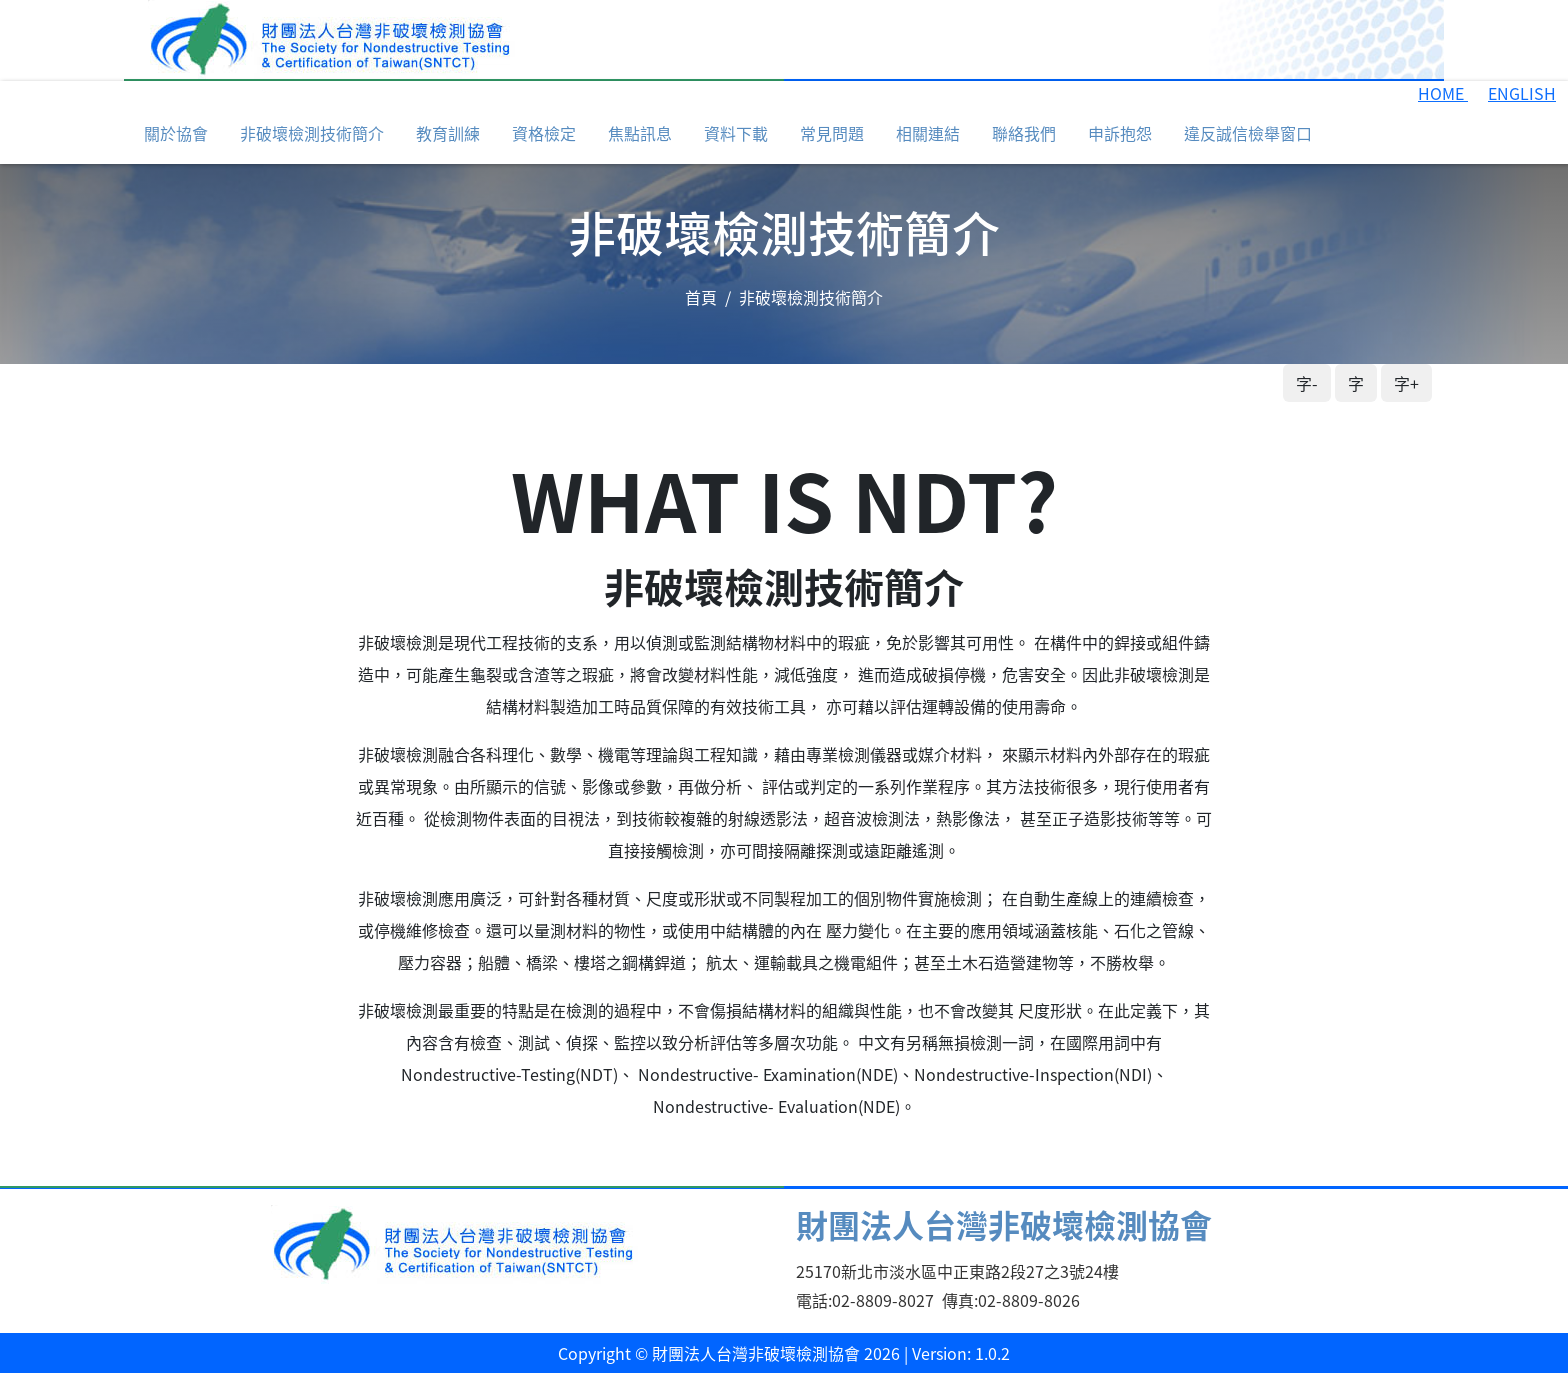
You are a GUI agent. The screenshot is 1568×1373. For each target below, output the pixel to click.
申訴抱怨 (1120, 133)
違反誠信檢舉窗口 (1248, 133)
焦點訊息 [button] (640, 133)
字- (1307, 383)
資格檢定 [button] (544, 133)
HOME (1443, 93)
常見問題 (832, 133)
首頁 (701, 297)
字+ (1406, 383)
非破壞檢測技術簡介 (312, 133)
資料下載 (736, 133)
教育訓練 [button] (448, 133)
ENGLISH (1522, 93)
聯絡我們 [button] (1024, 133)
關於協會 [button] (176, 133)
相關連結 (928, 133)
